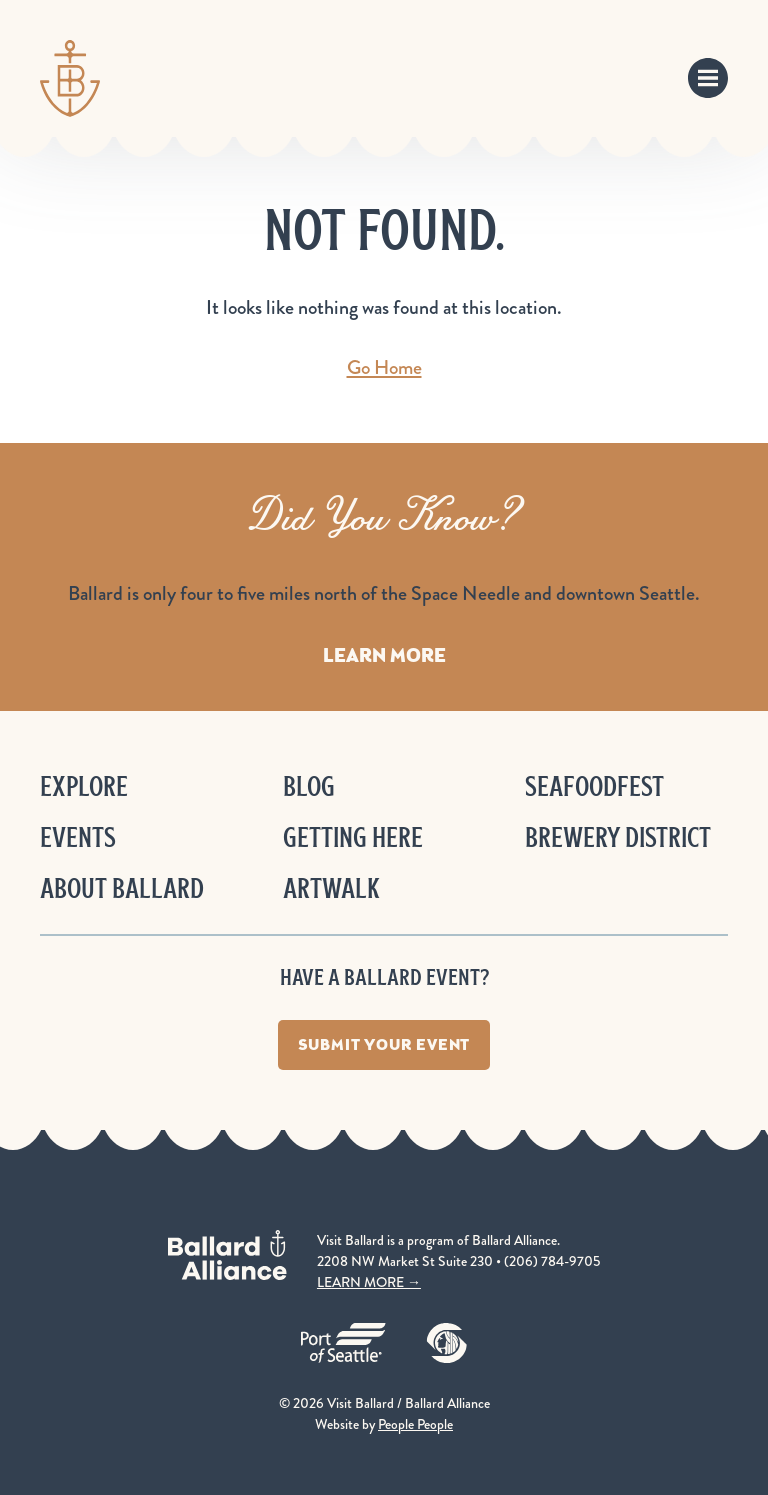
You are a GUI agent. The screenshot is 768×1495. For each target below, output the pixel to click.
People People (415, 1424)
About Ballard (122, 888)
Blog (309, 786)
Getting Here (353, 837)
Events (78, 837)
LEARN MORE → (369, 1282)
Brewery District (618, 837)
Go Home (384, 367)
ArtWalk (331, 888)
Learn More (384, 655)
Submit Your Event (384, 1044)
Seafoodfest (594, 786)
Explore (84, 786)
